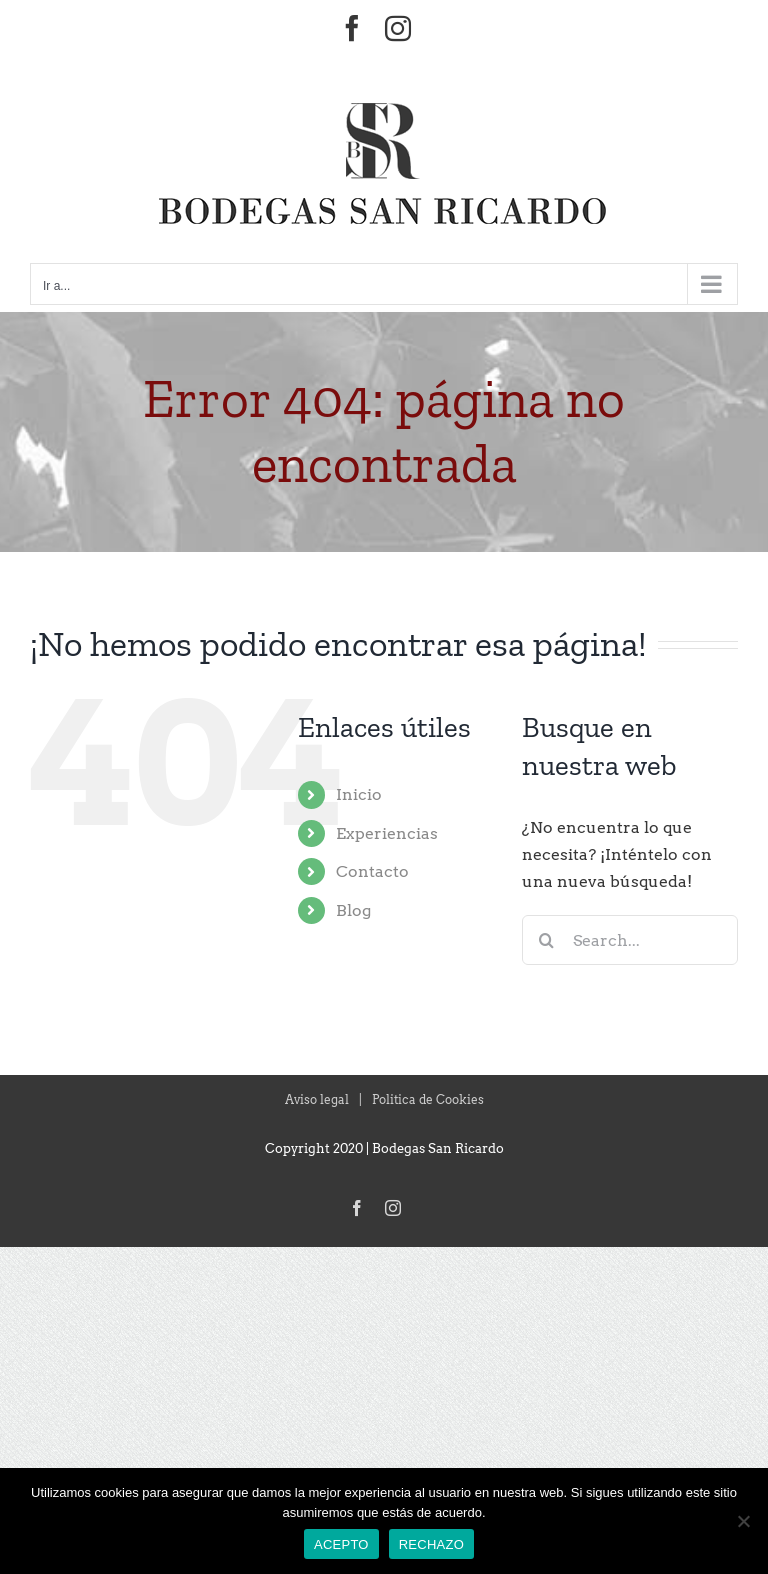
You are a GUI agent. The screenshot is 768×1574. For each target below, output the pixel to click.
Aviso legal (317, 1099)
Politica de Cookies (428, 1099)
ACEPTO (341, 1544)
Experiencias (387, 833)
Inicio (359, 794)
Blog (353, 910)
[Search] (547, 940)
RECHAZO (431, 1544)
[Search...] (630, 940)
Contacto (372, 871)
